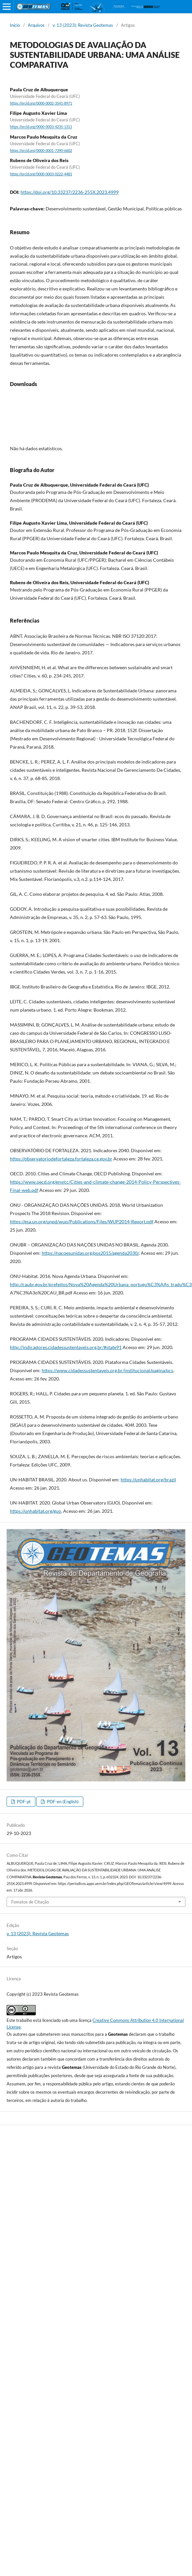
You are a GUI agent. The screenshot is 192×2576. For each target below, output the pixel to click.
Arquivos (36, 25)
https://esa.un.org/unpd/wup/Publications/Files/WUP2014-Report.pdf (81, 1221)
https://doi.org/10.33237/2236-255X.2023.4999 (69, 192)
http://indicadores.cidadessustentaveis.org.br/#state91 (66, 1347)
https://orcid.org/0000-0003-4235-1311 (41, 127)
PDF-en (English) (62, 1801)
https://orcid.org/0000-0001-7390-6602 (41, 151)
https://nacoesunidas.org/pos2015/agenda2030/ (90, 1253)
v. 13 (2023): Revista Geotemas (83, 25)
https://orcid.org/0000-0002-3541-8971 (41, 103)
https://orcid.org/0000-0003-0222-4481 (41, 174)
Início (15, 25)
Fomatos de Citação (30, 1901)
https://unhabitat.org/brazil (148, 1479)
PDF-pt (23, 1801)
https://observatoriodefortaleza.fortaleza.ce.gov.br (61, 1158)
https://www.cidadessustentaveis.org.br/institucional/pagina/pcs (107, 1370)
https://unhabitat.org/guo (35, 1511)
